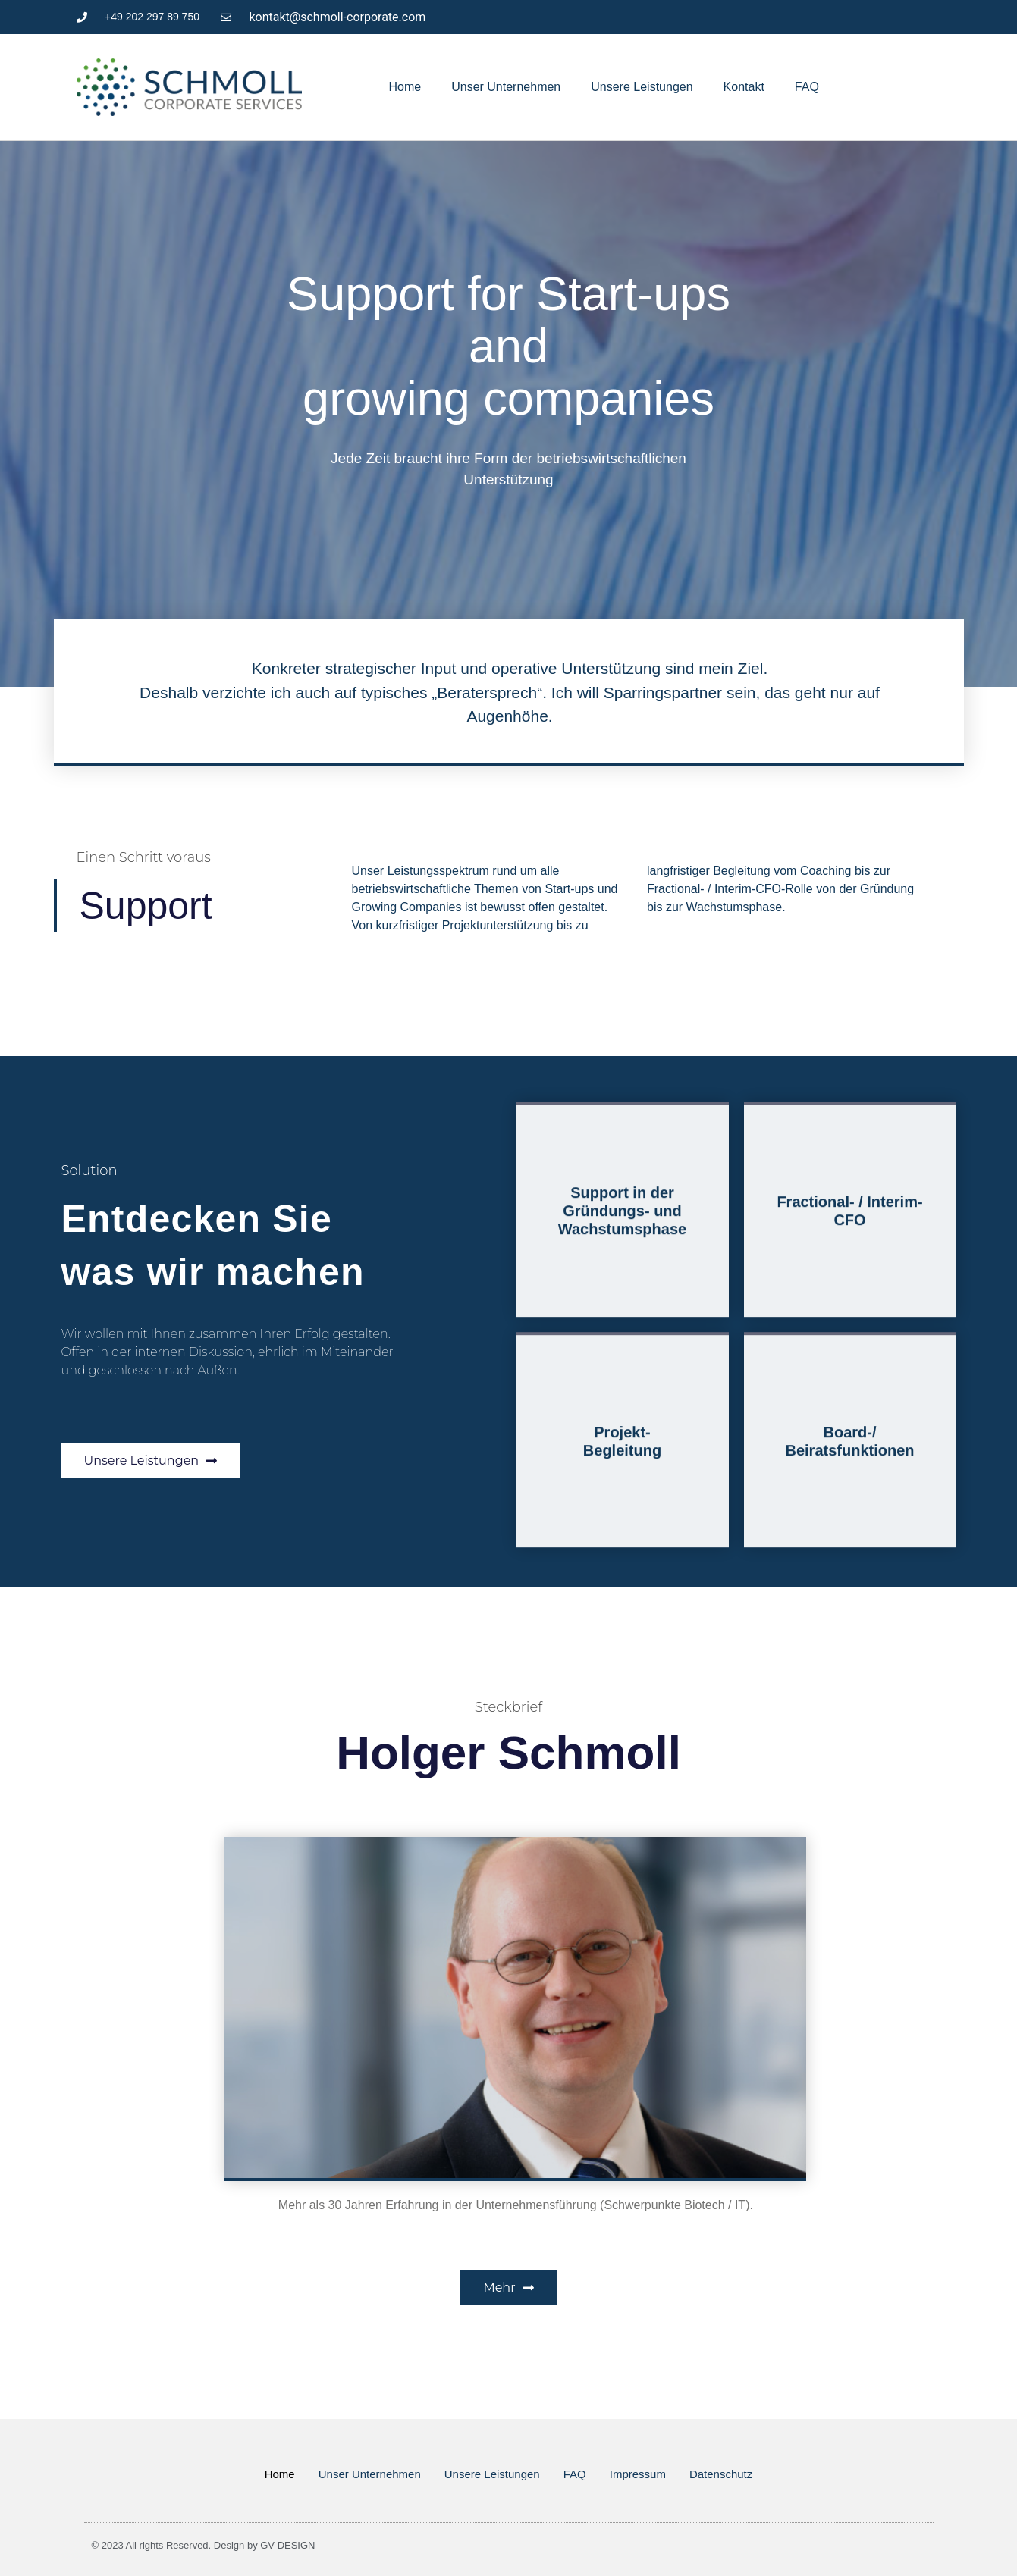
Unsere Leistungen (641, 86)
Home (405, 86)
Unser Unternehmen (505, 86)
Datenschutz (720, 2474)
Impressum (638, 2474)
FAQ (807, 86)
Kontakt (744, 86)
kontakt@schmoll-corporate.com (338, 17)
